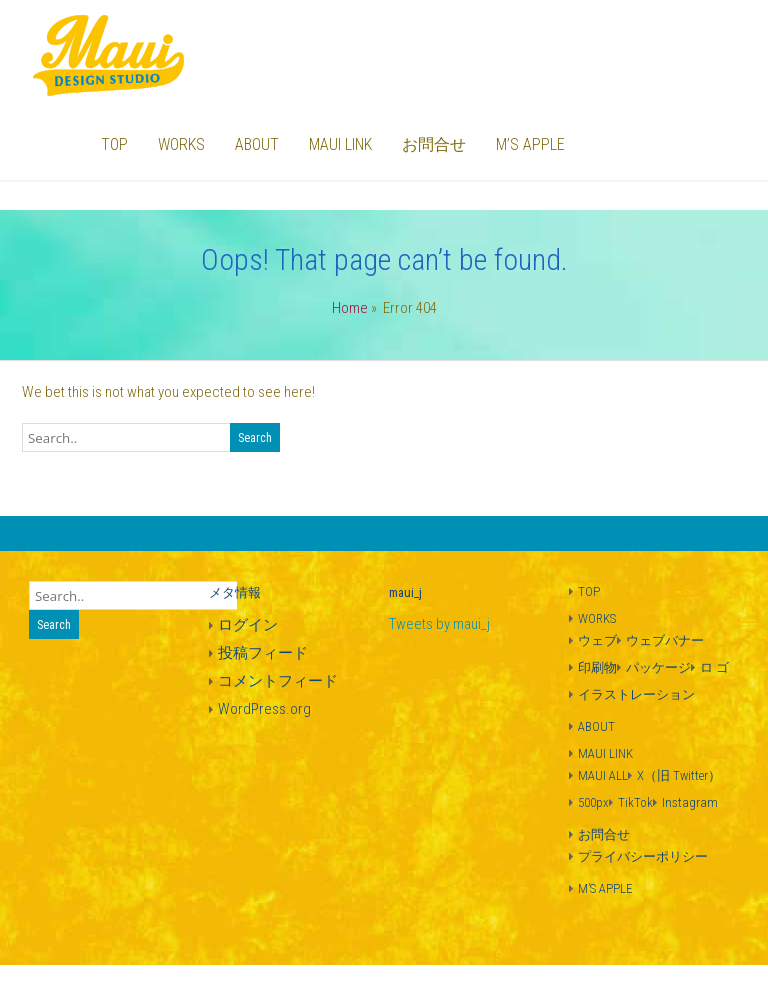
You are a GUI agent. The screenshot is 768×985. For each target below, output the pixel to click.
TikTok (635, 802)
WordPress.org (264, 709)
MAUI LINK (340, 144)
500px (593, 802)
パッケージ (658, 667)
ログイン (248, 625)
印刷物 (597, 667)
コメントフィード (278, 681)
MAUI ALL (603, 775)
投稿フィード (263, 653)
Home (350, 308)
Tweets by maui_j (439, 624)
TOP (114, 144)
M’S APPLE (530, 144)
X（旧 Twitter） (679, 775)
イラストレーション (636, 694)
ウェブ (597, 640)
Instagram (690, 802)
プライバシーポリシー (643, 856)
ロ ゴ (714, 667)
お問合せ (434, 144)
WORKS (181, 144)
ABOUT (257, 144)
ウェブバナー (665, 640)
